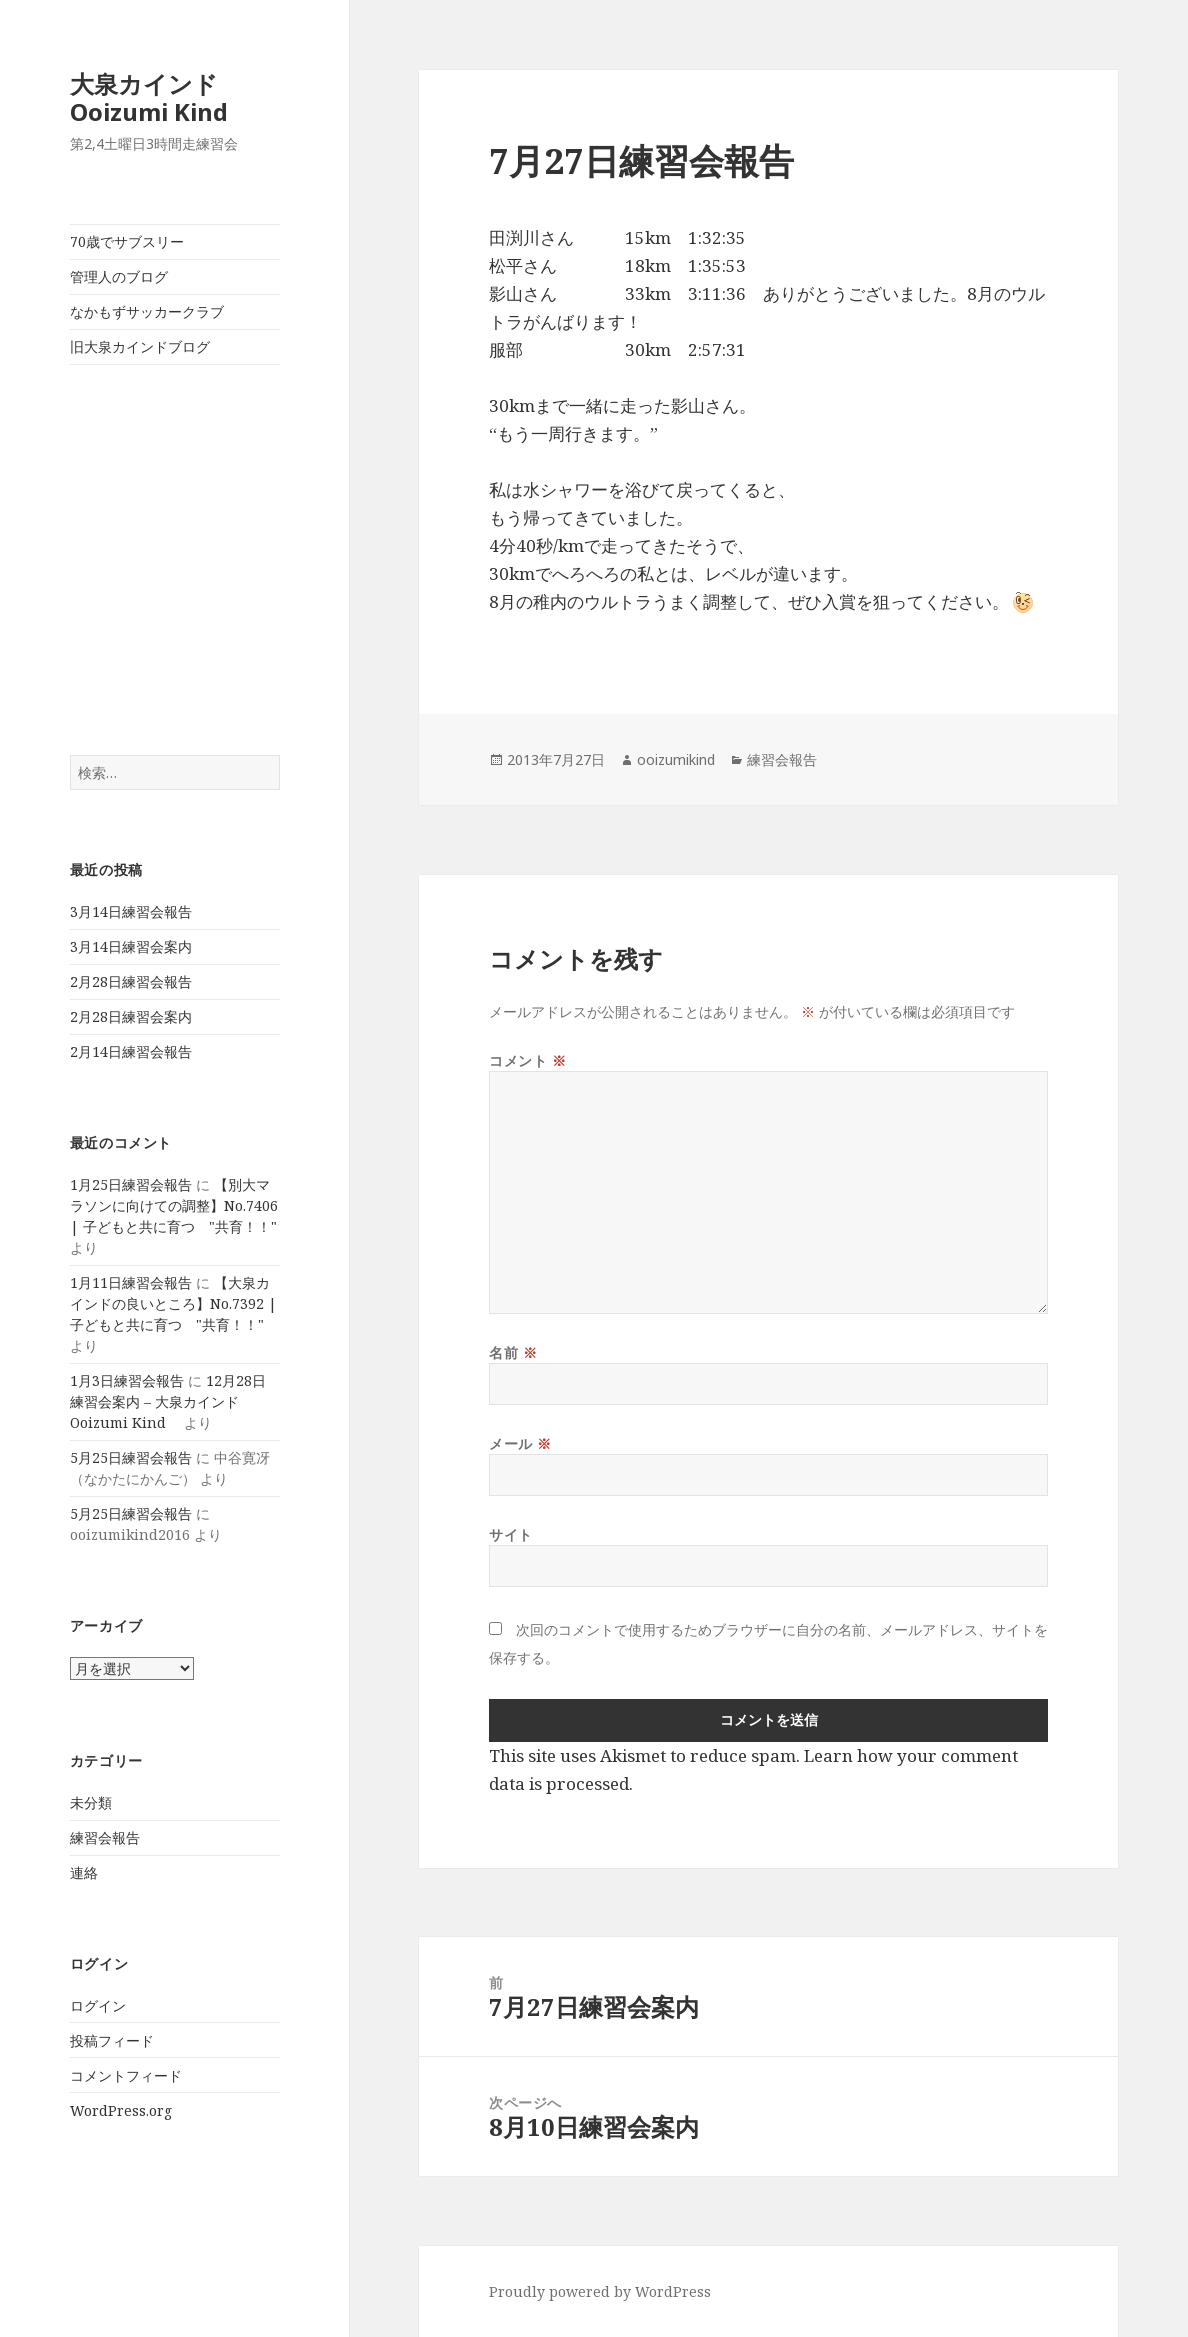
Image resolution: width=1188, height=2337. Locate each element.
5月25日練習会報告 (131, 1457)
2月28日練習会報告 (131, 981)
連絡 (84, 1872)
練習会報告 (105, 1837)
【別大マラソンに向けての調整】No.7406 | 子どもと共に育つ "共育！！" (174, 1205)
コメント (527, 1060)
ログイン (98, 2005)
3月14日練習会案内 (131, 946)
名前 (513, 1352)
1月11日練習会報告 (131, 1282)
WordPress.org (121, 2110)
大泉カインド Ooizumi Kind (161, 97)
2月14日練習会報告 (131, 1051)
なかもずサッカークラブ (147, 311)
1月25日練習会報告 (131, 1184)
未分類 (91, 1802)
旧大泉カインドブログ (140, 346)
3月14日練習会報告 (131, 911)
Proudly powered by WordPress (600, 2291)
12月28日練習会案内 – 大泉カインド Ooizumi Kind (168, 1401)
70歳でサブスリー (127, 241)
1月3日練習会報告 (127, 1380)
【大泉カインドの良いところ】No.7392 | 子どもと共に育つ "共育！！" (173, 1303)
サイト (511, 1534)
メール (520, 1443)
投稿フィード (112, 2040)
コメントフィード (126, 2075)
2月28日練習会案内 (131, 1016)
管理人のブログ (119, 276)
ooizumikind (676, 759)
